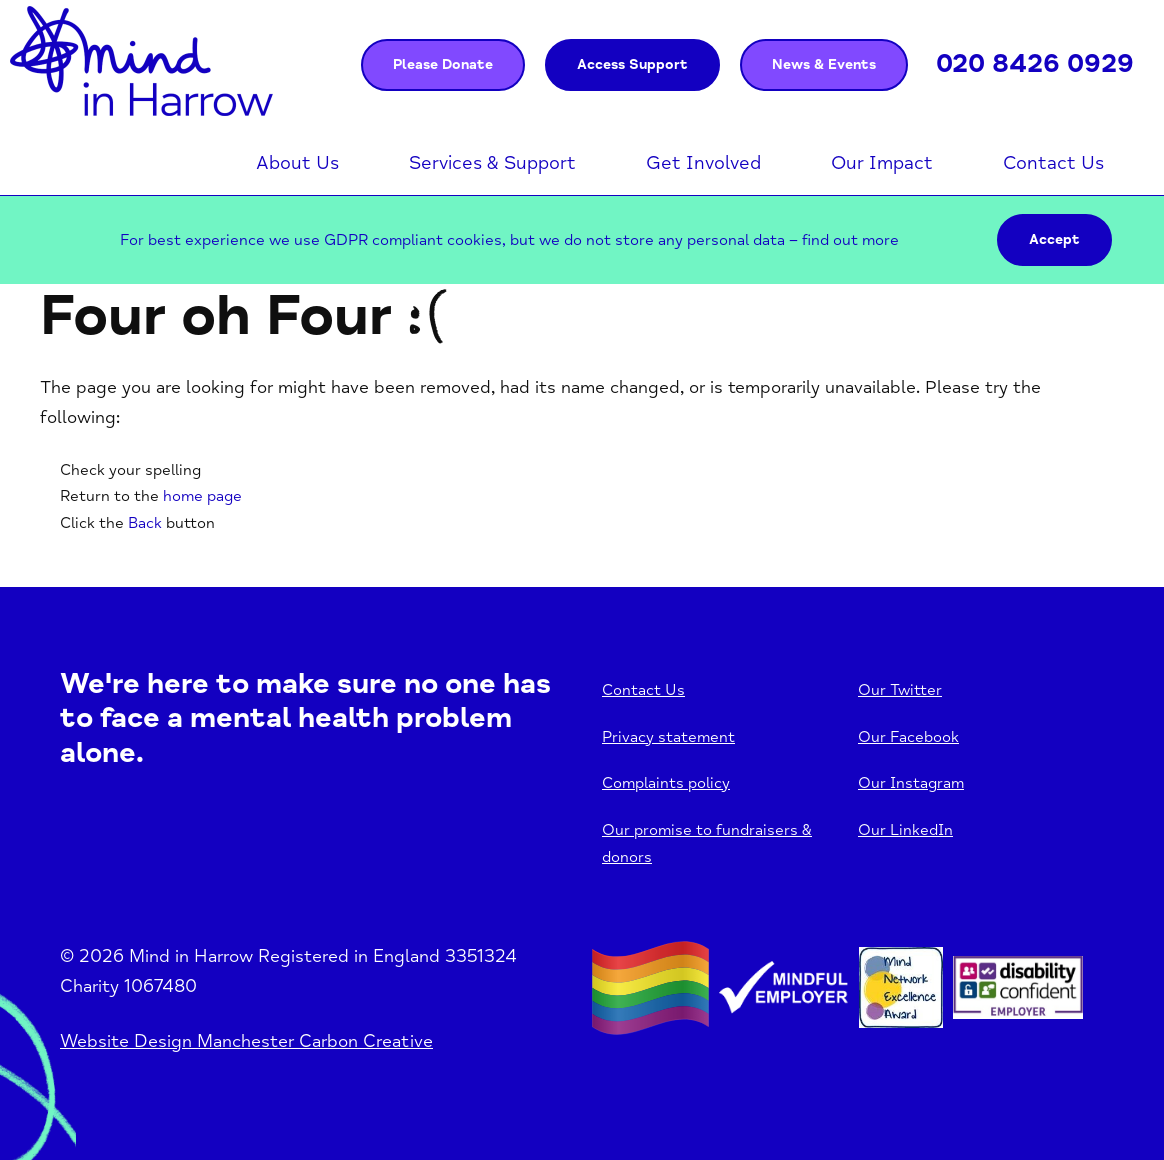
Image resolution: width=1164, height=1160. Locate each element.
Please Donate (443, 64)
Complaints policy (666, 783)
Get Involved (703, 163)
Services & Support (492, 163)
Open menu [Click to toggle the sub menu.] (349, 163)
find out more (850, 240)
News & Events (824, 64)
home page (202, 496)
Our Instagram (911, 783)
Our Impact (882, 163)
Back (145, 523)
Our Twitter (900, 690)
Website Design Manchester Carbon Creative (246, 1041)
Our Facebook (908, 737)
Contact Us (1053, 163)
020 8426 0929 (1035, 64)
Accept (1054, 239)
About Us (297, 163)
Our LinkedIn (905, 830)
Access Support (632, 64)
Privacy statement (668, 737)
